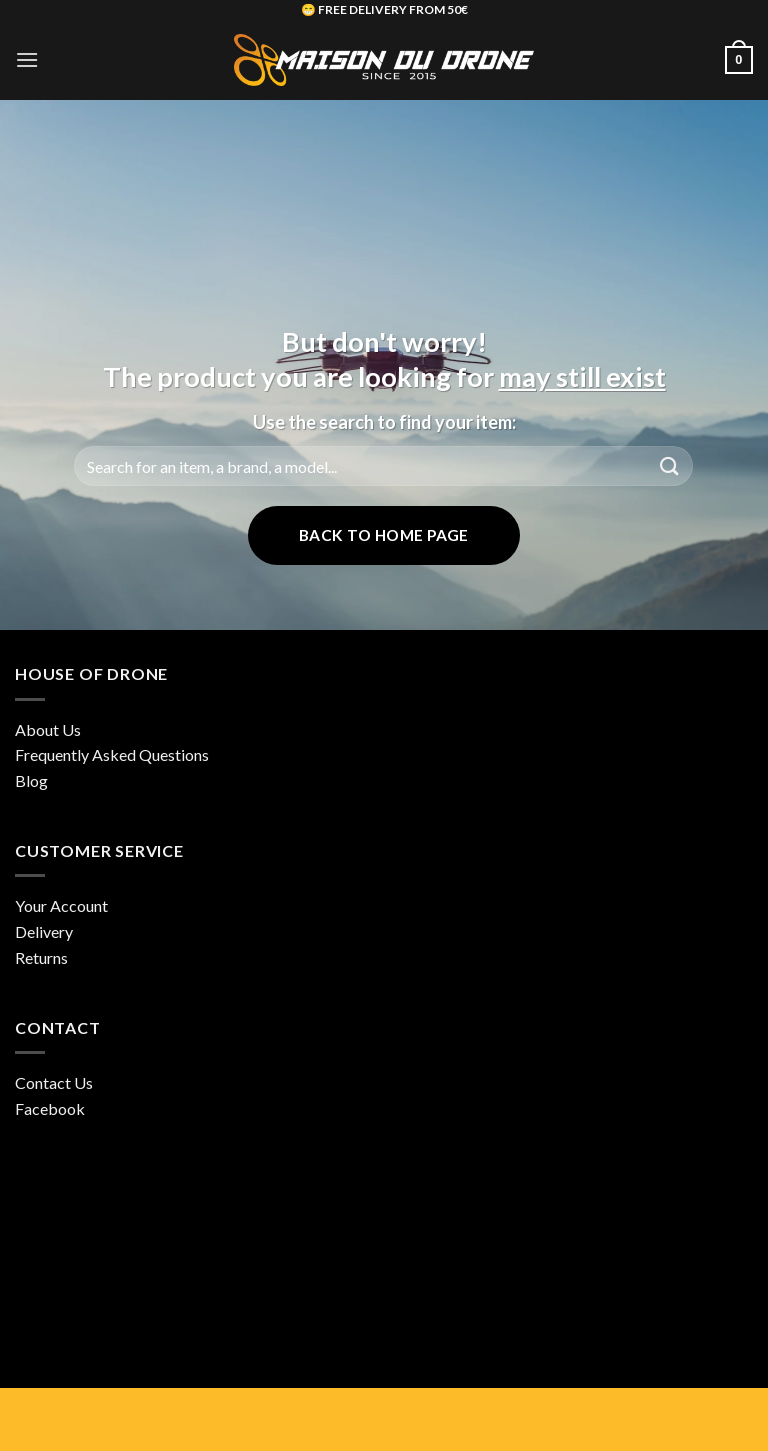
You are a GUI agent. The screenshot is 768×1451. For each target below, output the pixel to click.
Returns (41, 957)
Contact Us (54, 1082)
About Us (48, 729)
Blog (31, 780)
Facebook (50, 1108)
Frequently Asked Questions (112, 754)
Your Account (61, 905)
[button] (27, 59)
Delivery (44, 931)
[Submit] (670, 465)
